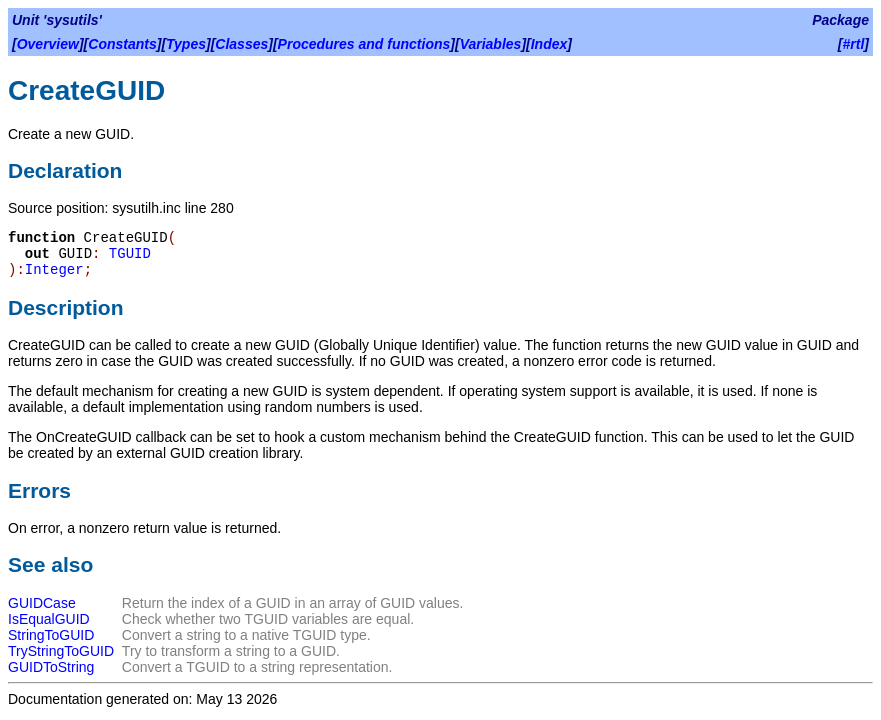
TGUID (130, 254)
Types (186, 44)
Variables (491, 44)
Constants (122, 44)
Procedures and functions (364, 44)
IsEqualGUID (49, 619)
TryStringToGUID (61, 651)
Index (549, 44)
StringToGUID (51, 635)
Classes (241, 44)
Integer (54, 270)
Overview (48, 44)
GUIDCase (42, 603)
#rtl (854, 44)
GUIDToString (51, 667)
